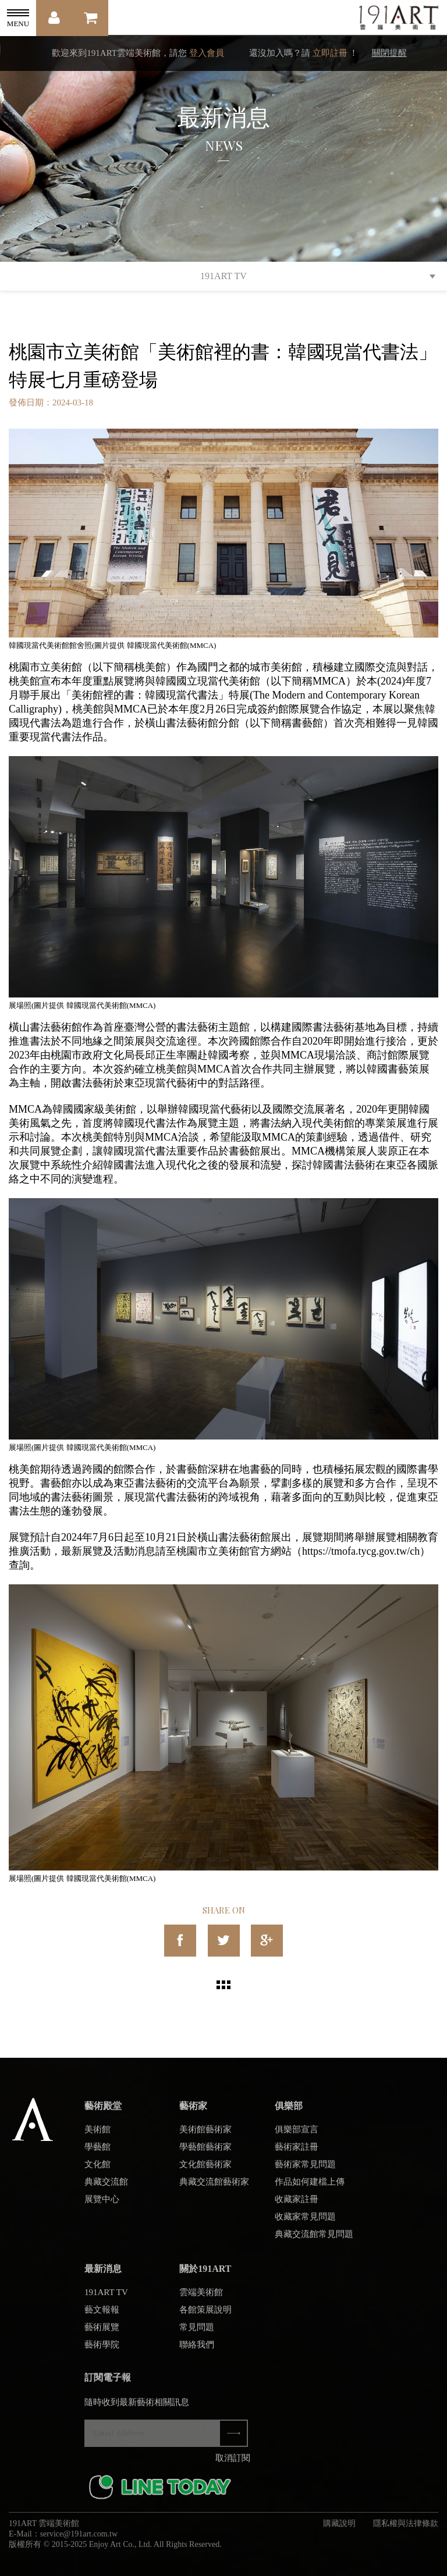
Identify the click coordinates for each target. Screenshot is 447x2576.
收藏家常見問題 (305, 2224)
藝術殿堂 (103, 2114)
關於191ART (205, 2277)
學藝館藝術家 (205, 2155)
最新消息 (103, 2277)
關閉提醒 (389, 53)
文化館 (97, 2172)
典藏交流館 (106, 2189)
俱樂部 (289, 2114)
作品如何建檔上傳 (310, 2189)
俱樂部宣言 (296, 2137)
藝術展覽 (101, 2335)
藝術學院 (101, 2352)
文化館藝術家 (205, 2172)
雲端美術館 (201, 2300)
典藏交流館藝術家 (214, 2189)
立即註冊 (330, 53)
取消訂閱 (232, 2466)
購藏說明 (339, 2531)
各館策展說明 (205, 2317)
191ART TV (223, 276)
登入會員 (206, 53)
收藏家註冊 (296, 2207)
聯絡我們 (196, 2352)
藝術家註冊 (296, 2155)
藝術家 (193, 2114)
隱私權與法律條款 (405, 2531)
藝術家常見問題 (305, 2172)
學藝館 (97, 2155)
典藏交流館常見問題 (314, 2242)
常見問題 (196, 2335)
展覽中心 (101, 2207)
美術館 (97, 2137)
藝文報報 (101, 2317)
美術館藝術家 (205, 2137)
